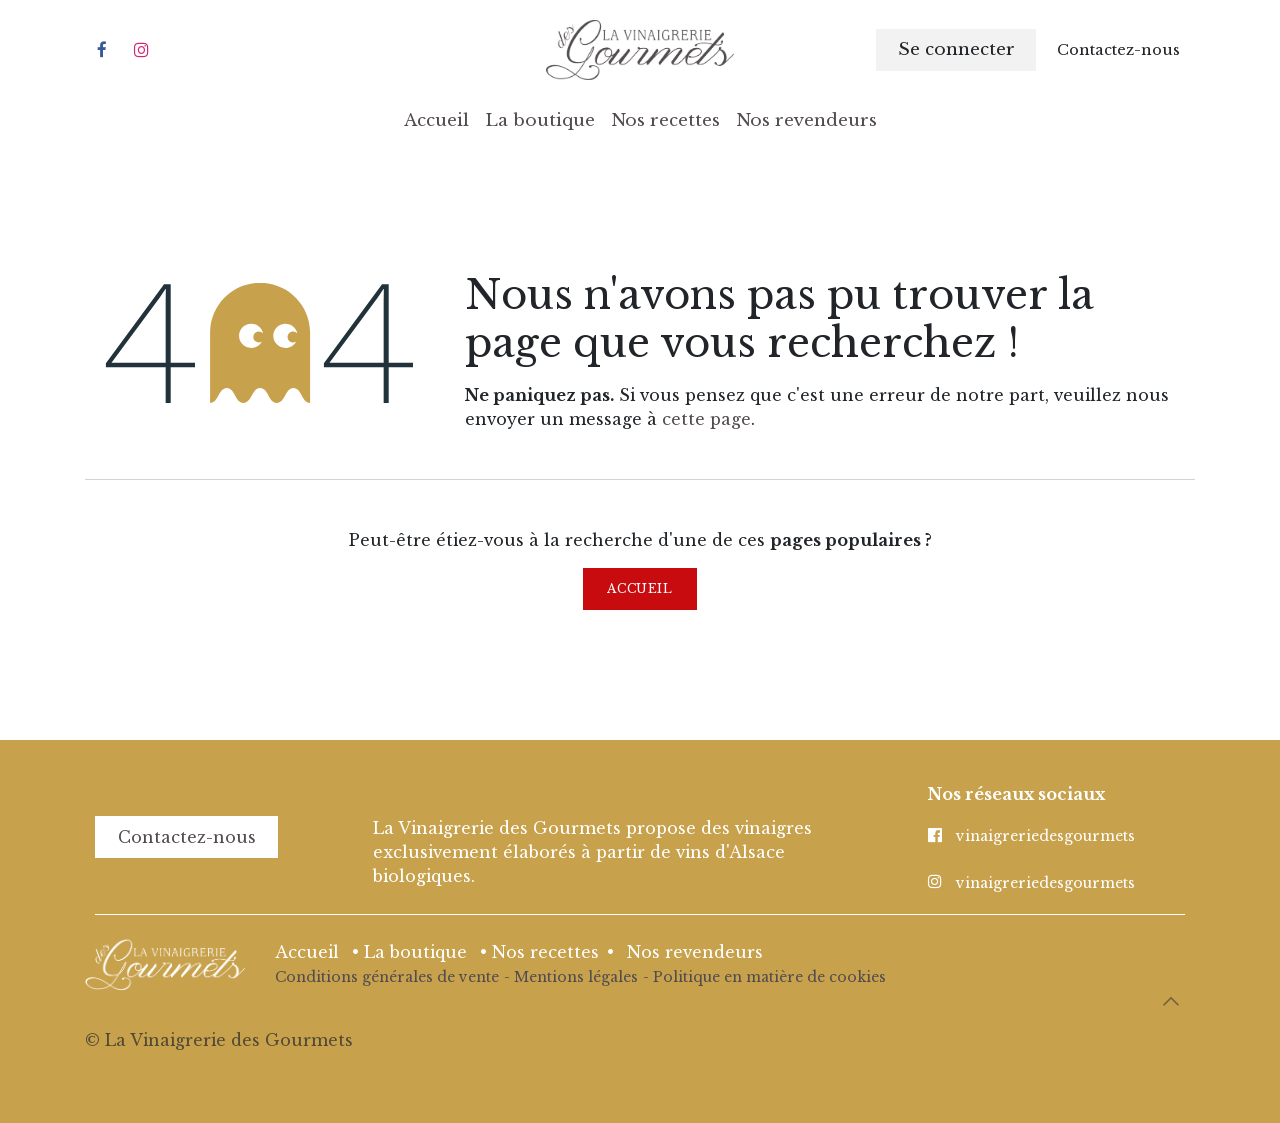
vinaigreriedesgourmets (1045, 836)
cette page (706, 419)
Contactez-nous (187, 837)
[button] (1171, 1001)
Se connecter (956, 49)
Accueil (639, 588)
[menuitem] (436, 121)
